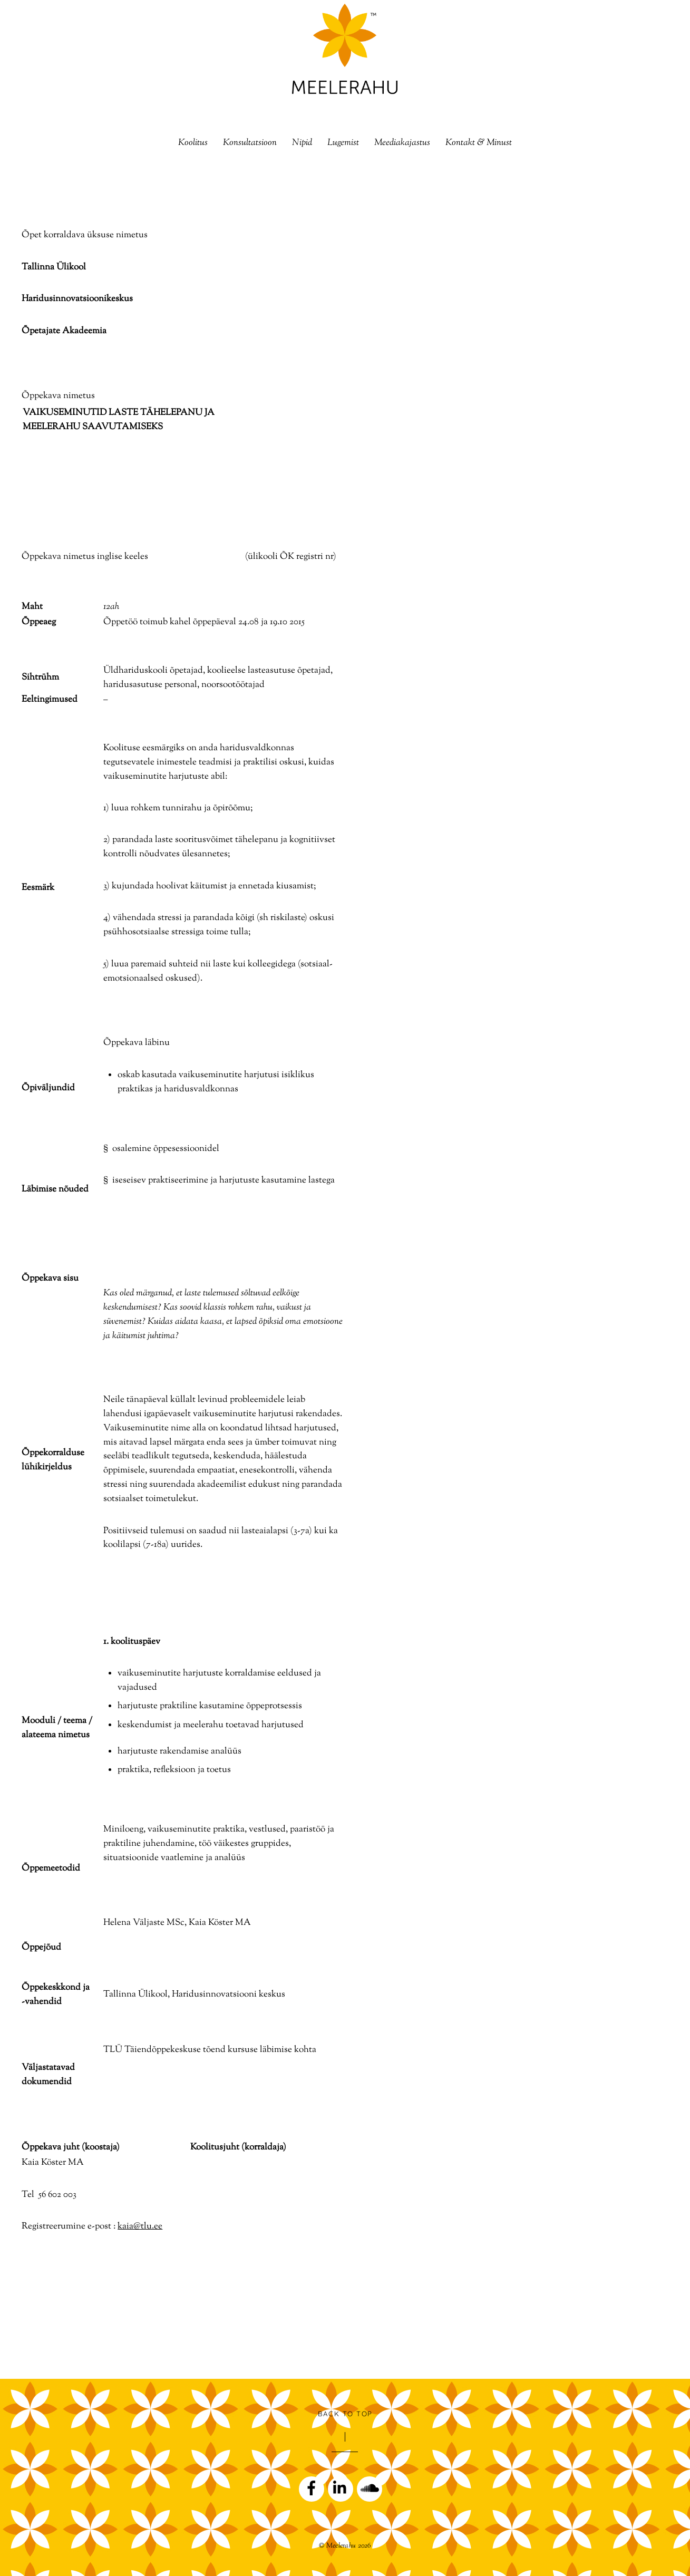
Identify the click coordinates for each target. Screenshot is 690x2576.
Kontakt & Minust (478, 143)
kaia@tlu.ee (140, 2226)
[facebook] (311, 2488)
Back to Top (345, 2413)
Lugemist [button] (343, 143)
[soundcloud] (369, 2488)
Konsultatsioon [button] (250, 143)
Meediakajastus (402, 143)
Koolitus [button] (193, 143)
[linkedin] (340, 2488)
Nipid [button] (302, 143)
